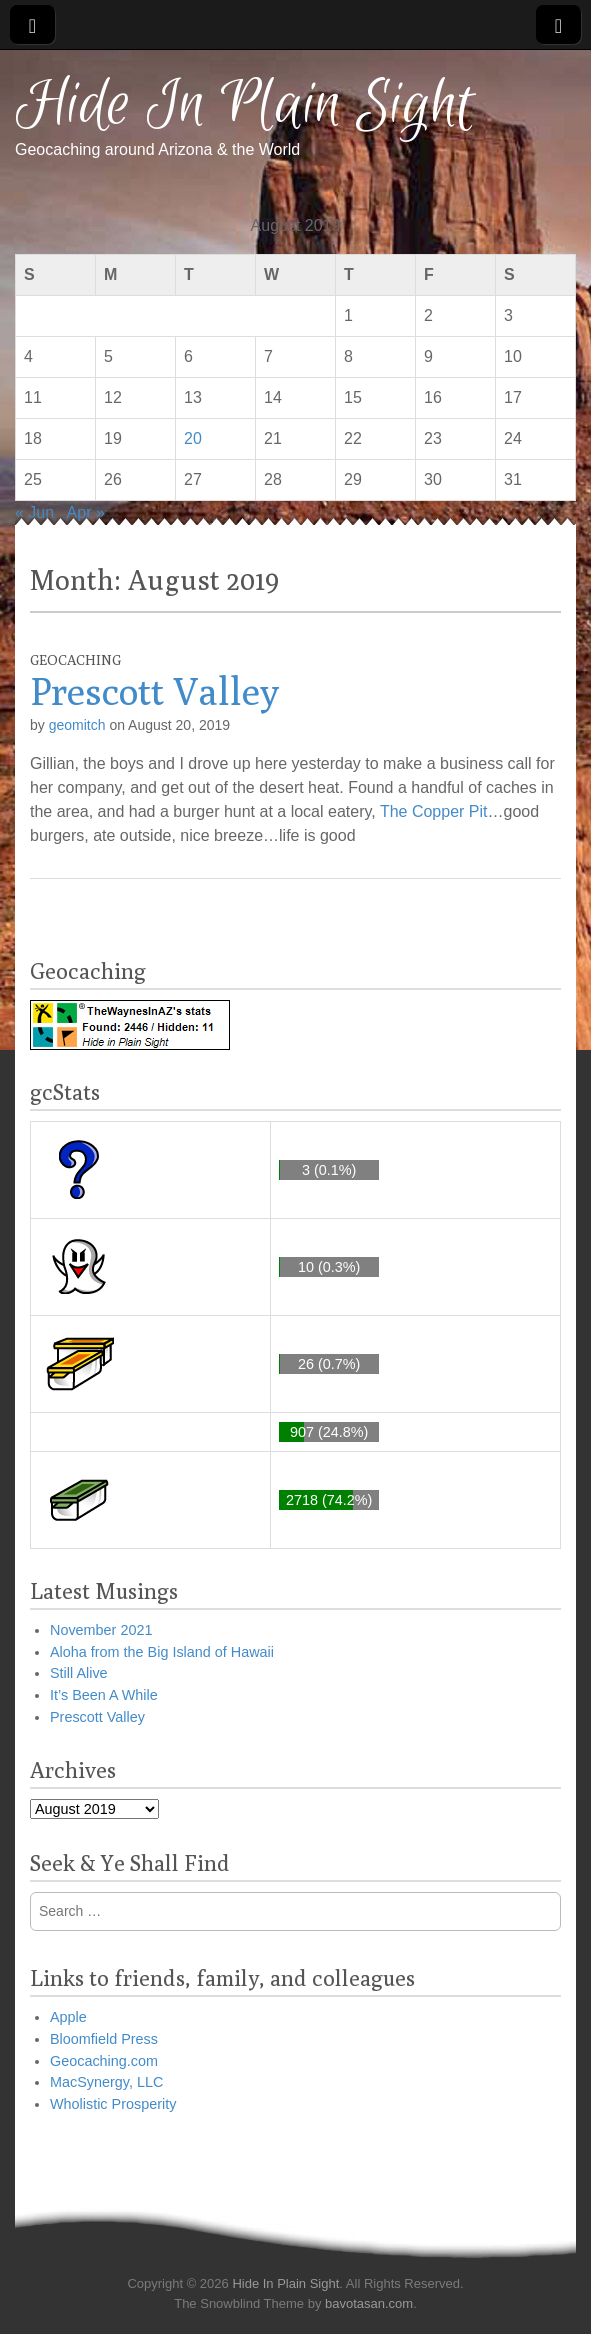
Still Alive (79, 1673)
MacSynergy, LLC (106, 2082)
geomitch (77, 725)
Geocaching (75, 660)
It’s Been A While (104, 1695)
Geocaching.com (104, 2061)
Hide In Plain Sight (245, 105)
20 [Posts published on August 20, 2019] (193, 438)
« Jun (34, 512)
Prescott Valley (154, 691)
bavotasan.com (369, 2303)
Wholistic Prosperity (113, 2104)
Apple (68, 2017)
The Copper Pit (434, 811)
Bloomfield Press (104, 2039)
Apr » (86, 512)
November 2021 (101, 1630)
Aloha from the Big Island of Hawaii (162, 1652)
